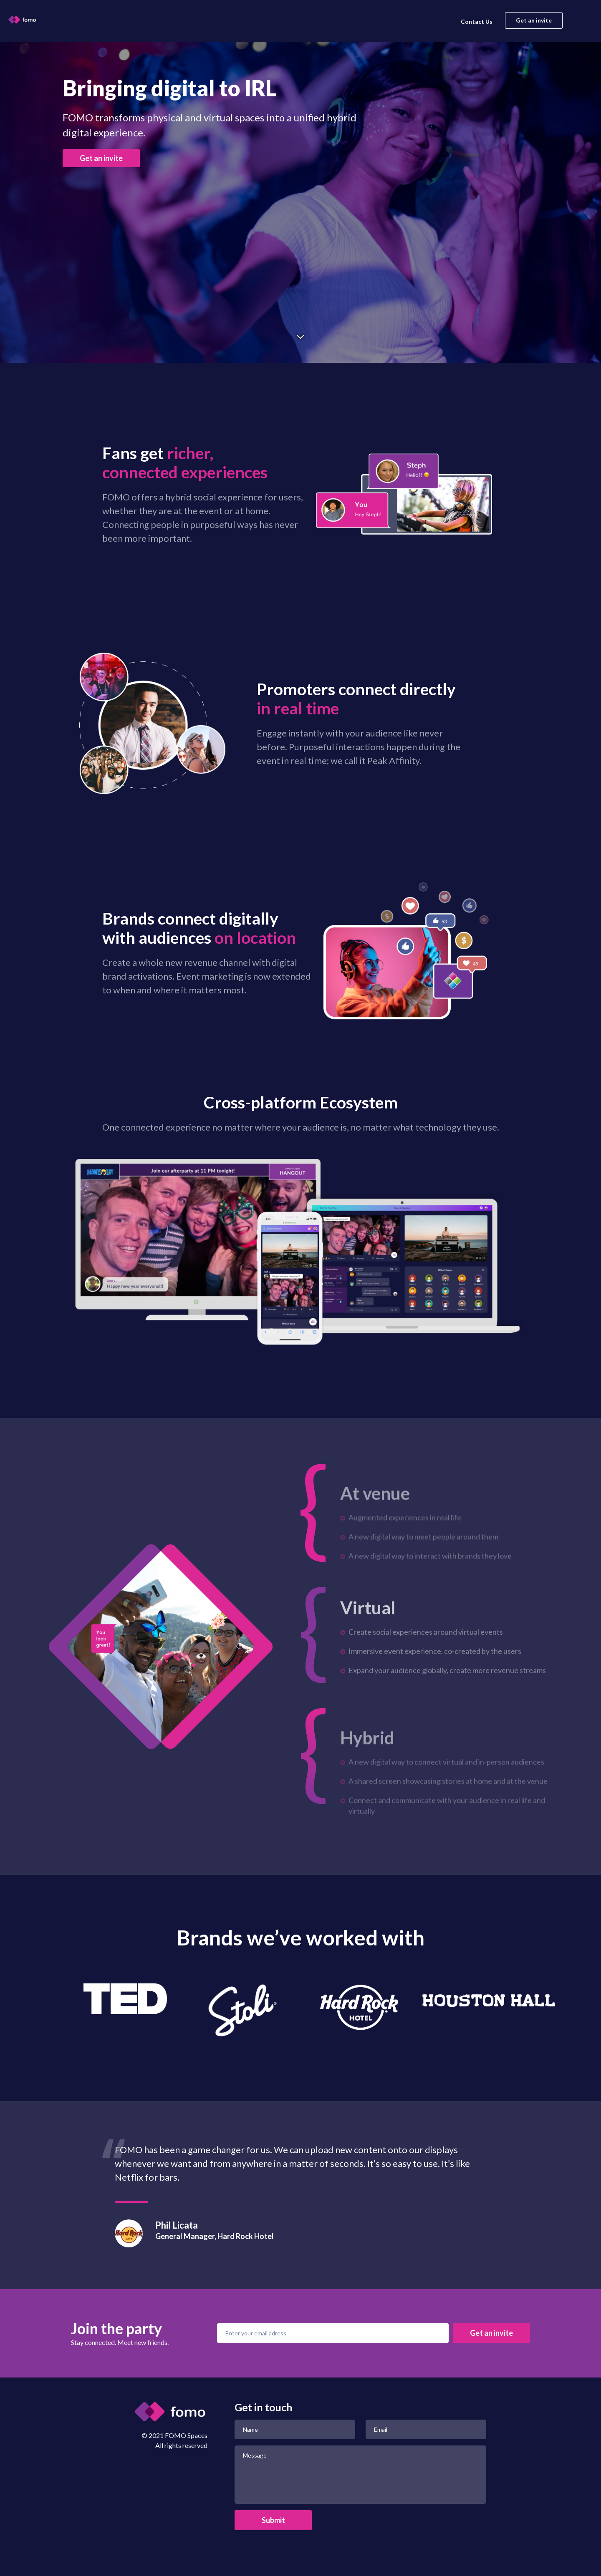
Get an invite (534, 20)
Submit (273, 2520)
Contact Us (476, 21)
